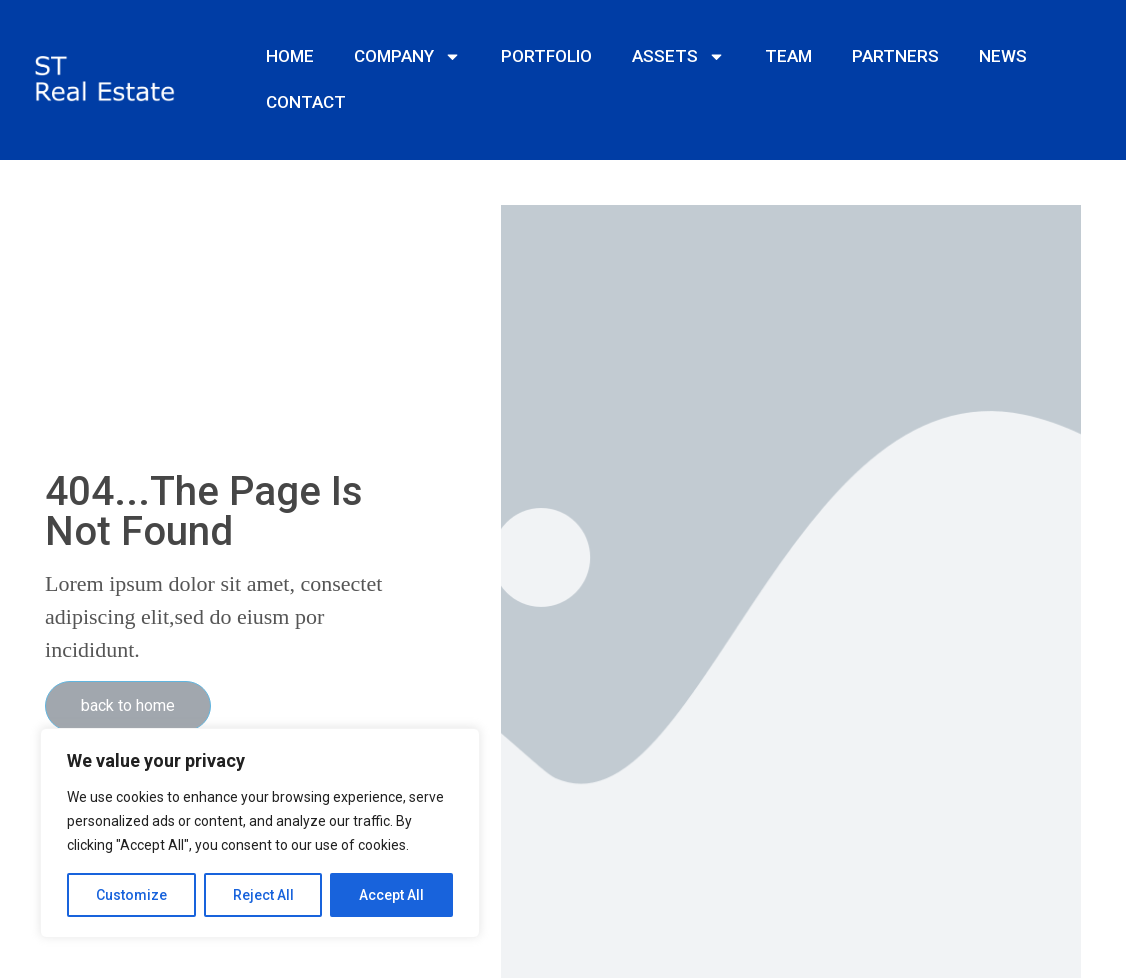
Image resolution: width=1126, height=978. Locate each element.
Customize (131, 895)
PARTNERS (895, 56)
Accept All (391, 895)
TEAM (788, 56)
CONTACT (306, 102)
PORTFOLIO (546, 56)
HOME (290, 56)
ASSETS (678, 56)
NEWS (1003, 56)
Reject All (263, 895)
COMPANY (407, 56)
